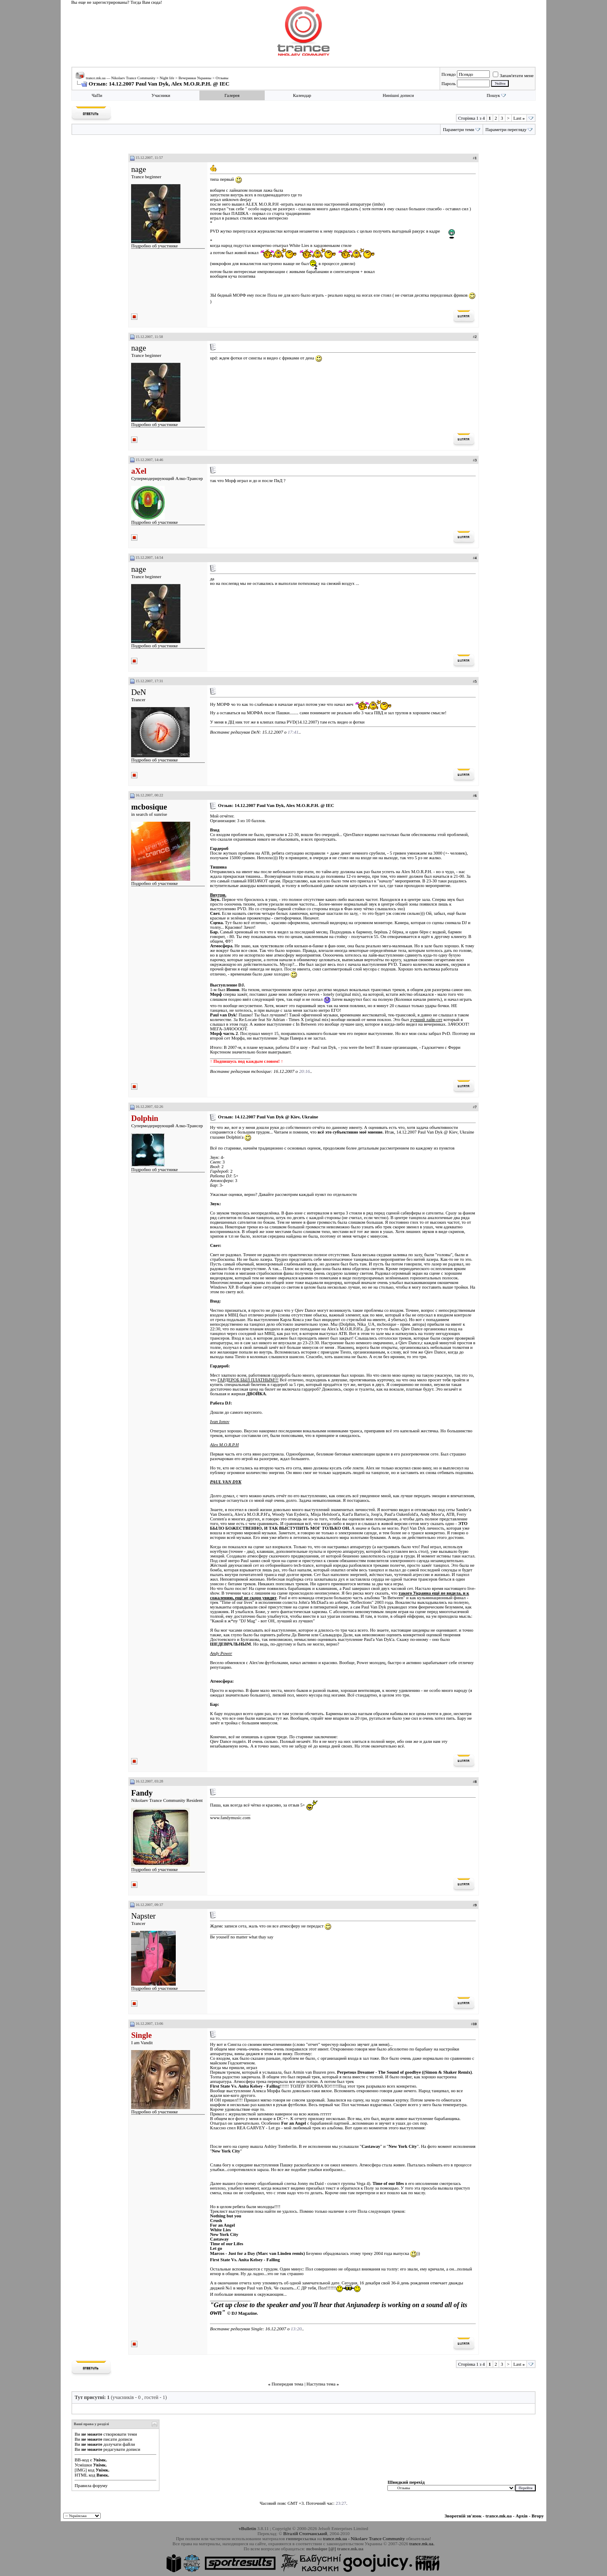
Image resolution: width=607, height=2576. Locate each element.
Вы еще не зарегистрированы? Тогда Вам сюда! (116, 2)
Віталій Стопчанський (305, 2533)
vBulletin (247, 2528)
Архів (522, 2515)
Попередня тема (287, 2383)
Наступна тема (321, 2383)
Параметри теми (458, 129)
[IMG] (81, 2469)
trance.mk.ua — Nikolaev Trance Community (121, 78)
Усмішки (83, 2464)
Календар (302, 95)
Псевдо (448, 74)
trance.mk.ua (499, 2515)
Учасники (160, 95)
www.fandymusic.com (230, 1817)
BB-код (82, 2459)
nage (138, 169)
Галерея (231, 95)
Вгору (538, 2515)
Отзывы (221, 78)
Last (519, 118)
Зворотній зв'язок (462, 2515)
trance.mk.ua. (422, 2543)
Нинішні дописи (398, 95)
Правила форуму (91, 2485)
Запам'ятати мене (513, 75)
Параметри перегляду (506, 129)
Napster (143, 1915)
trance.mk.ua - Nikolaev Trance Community (364, 2538)
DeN (138, 692)
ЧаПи (96, 95)
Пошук (493, 95)
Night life (167, 78)
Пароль (448, 83)
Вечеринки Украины (194, 78)
